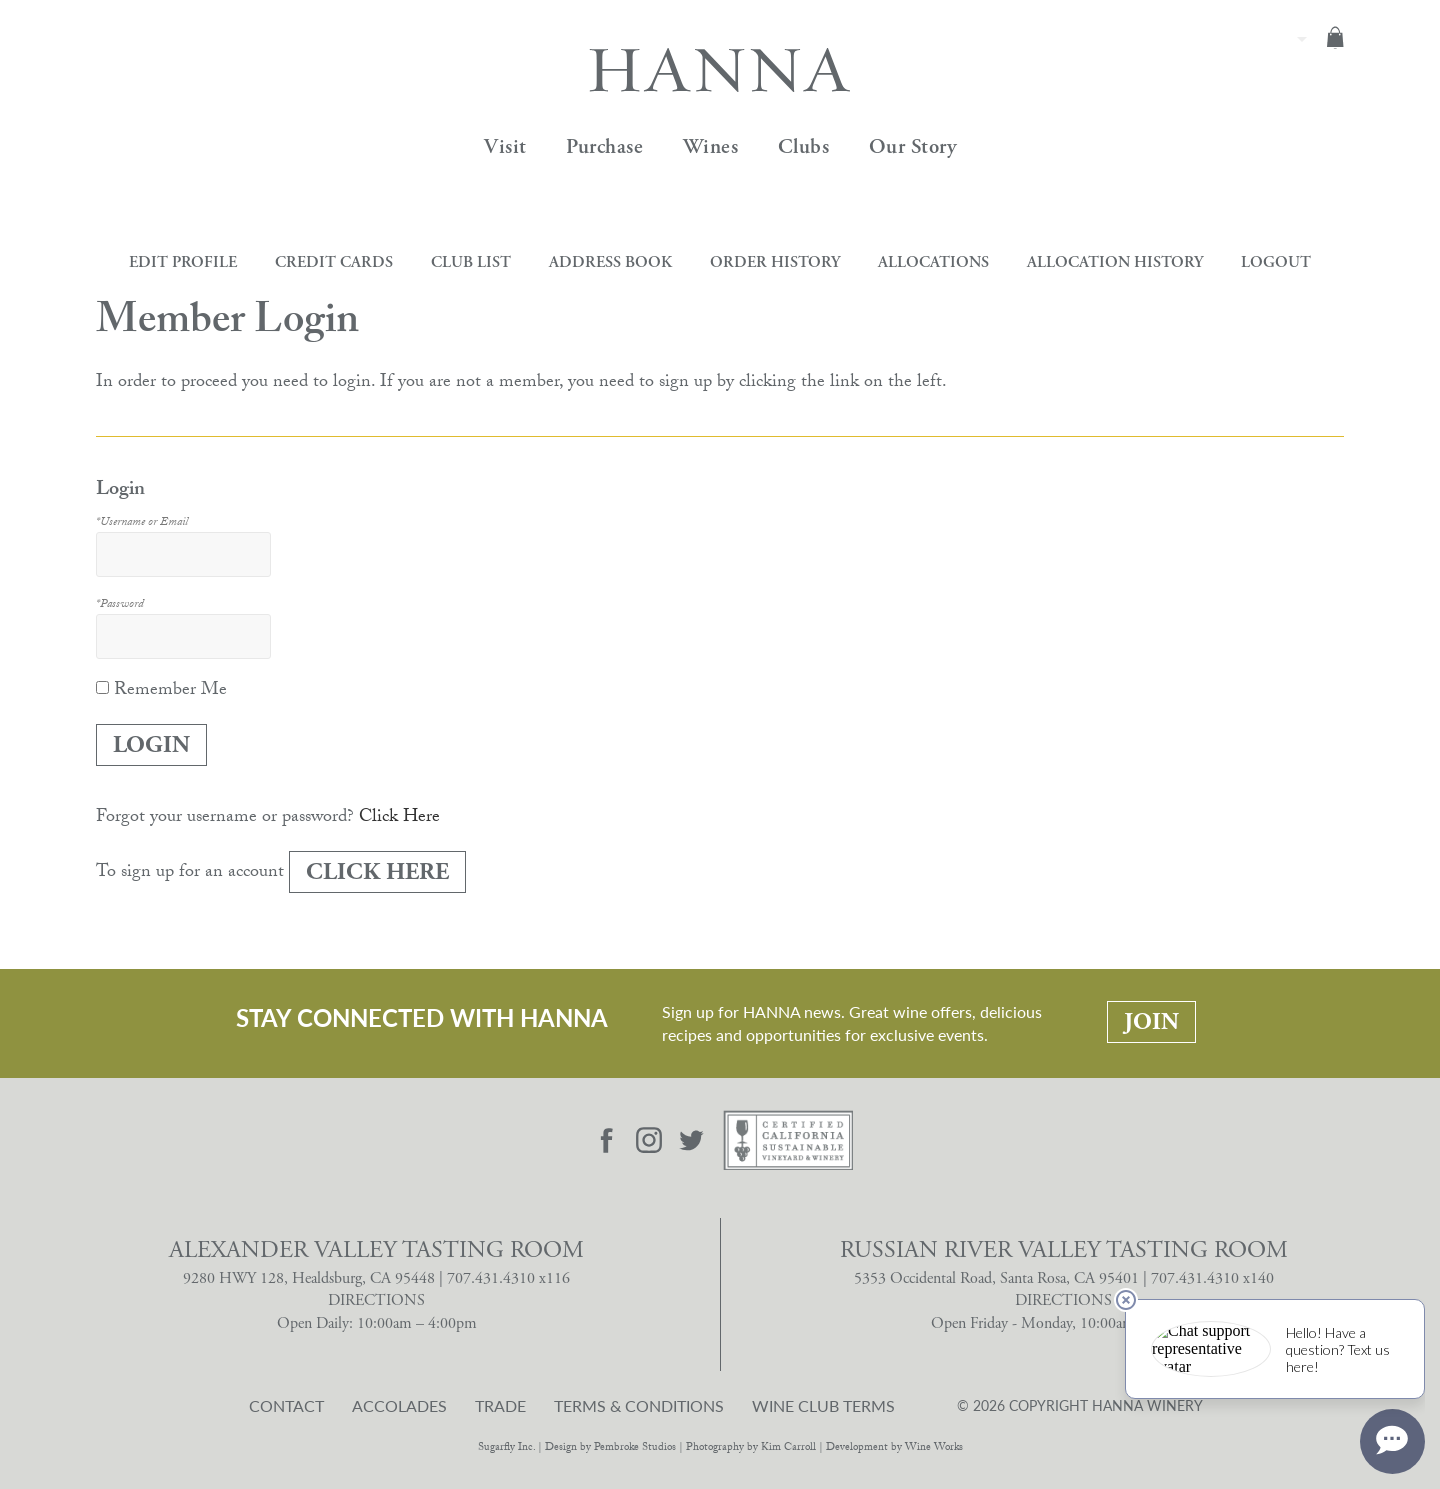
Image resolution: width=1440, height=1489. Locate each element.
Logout (1276, 262)
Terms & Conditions (639, 1406)
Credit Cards (334, 262)
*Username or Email (142, 523)
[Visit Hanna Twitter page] (692, 1140)
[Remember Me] (102, 687)
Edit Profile (183, 262)
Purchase (604, 147)
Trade (500, 1406)
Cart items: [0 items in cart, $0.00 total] (1335, 37)
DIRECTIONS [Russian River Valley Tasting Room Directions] (1063, 1300)
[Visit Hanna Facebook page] (607, 1140)
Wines (711, 147)
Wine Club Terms (823, 1406)
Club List (471, 262)
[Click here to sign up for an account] (377, 872)
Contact (286, 1406)
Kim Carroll (788, 1448)
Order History (775, 262)
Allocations (933, 262)
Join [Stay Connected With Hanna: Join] (1151, 1022)
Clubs (804, 147)
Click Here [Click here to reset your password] (399, 818)
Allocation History (1115, 262)
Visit (505, 147)
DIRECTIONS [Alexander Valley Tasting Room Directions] (376, 1300)
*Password (120, 605)
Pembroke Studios (635, 1448)
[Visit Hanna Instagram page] (649, 1140)
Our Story (913, 147)
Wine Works (934, 1448)
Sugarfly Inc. (506, 1448)
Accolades (399, 1406)
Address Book (610, 262)
